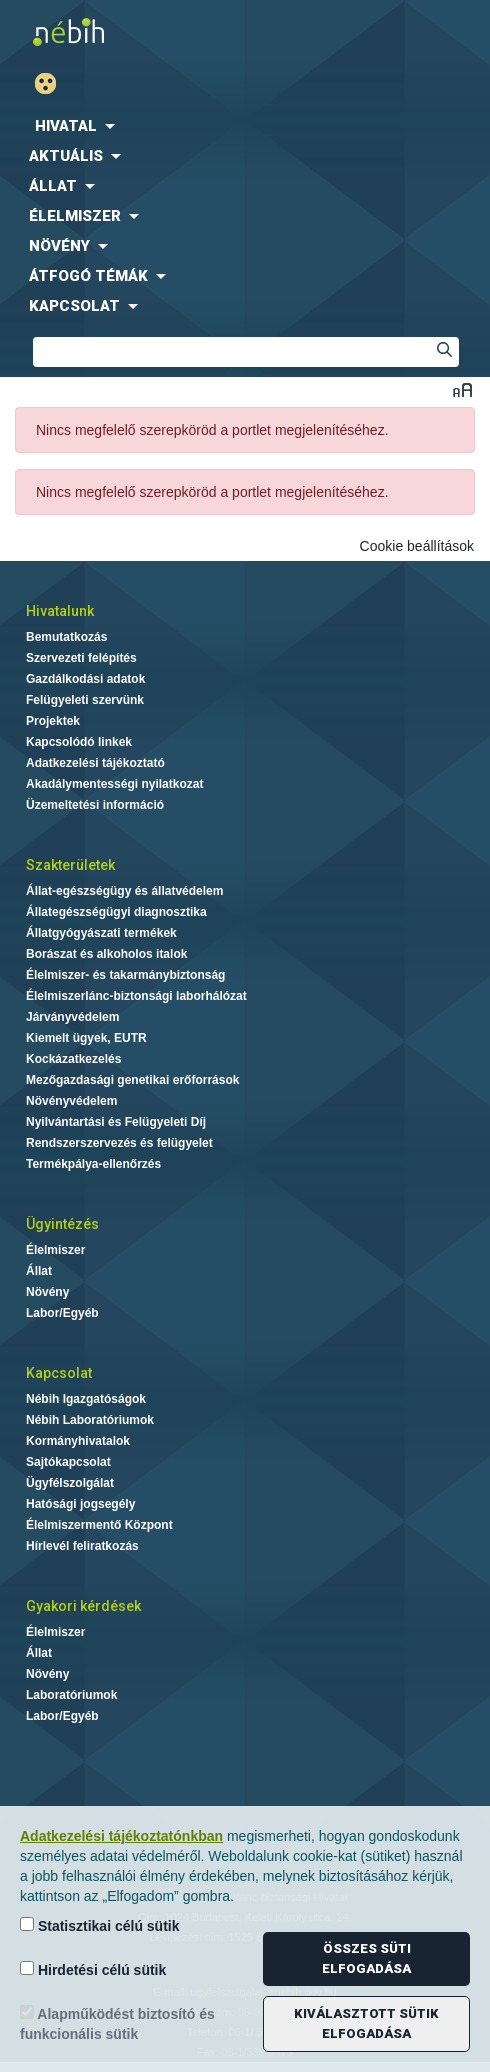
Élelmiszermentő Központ (99, 1525)
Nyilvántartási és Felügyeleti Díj (116, 1122)
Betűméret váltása (462, 389)
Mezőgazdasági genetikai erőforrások (132, 1080)
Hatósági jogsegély (80, 1504)
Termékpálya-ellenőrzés (93, 1164)
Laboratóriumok (71, 1695)
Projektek (53, 721)
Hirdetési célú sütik (93, 1969)
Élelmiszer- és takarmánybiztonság (125, 975)
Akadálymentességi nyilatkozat (114, 784)
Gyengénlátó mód (53, 83)
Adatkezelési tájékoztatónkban (121, 1836)
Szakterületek (70, 865)
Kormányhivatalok (78, 1441)
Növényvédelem (71, 1101)
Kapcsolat (59, 1373)
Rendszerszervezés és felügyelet (119, 1143)
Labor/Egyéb (62, 1313)
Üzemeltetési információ (95, 805)
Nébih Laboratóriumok (90, 1420)
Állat (39, 1271)
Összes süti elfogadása (366, 1958)
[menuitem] (245, 126)
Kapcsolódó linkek (79, 742)
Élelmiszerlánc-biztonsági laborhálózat (136, 996)
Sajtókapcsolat (68, 1462)
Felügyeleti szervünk (85, 700)
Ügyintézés (62, 1224)
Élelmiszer (55, 1250)
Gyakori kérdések (83, 1606)
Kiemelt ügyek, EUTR (86, 1038)
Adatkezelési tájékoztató (95, 763)
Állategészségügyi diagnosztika (116, 912)
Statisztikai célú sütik (100, 1925)
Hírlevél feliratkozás (82, 1546)
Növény (47, 1292)
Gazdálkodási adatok (85, 679)
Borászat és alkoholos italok (106, 954)
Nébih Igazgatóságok (86, 1399)
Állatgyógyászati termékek (101, 933)
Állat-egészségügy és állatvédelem (124, 891)
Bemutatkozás (66, 637)
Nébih (127, 31)
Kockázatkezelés (73, 1059)
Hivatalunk (60, 611)
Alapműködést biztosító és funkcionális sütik (117, 2023)
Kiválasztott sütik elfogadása (366, 2023)
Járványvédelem (72, 1017)
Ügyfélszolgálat (70, 1483)
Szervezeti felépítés (81, 658)
